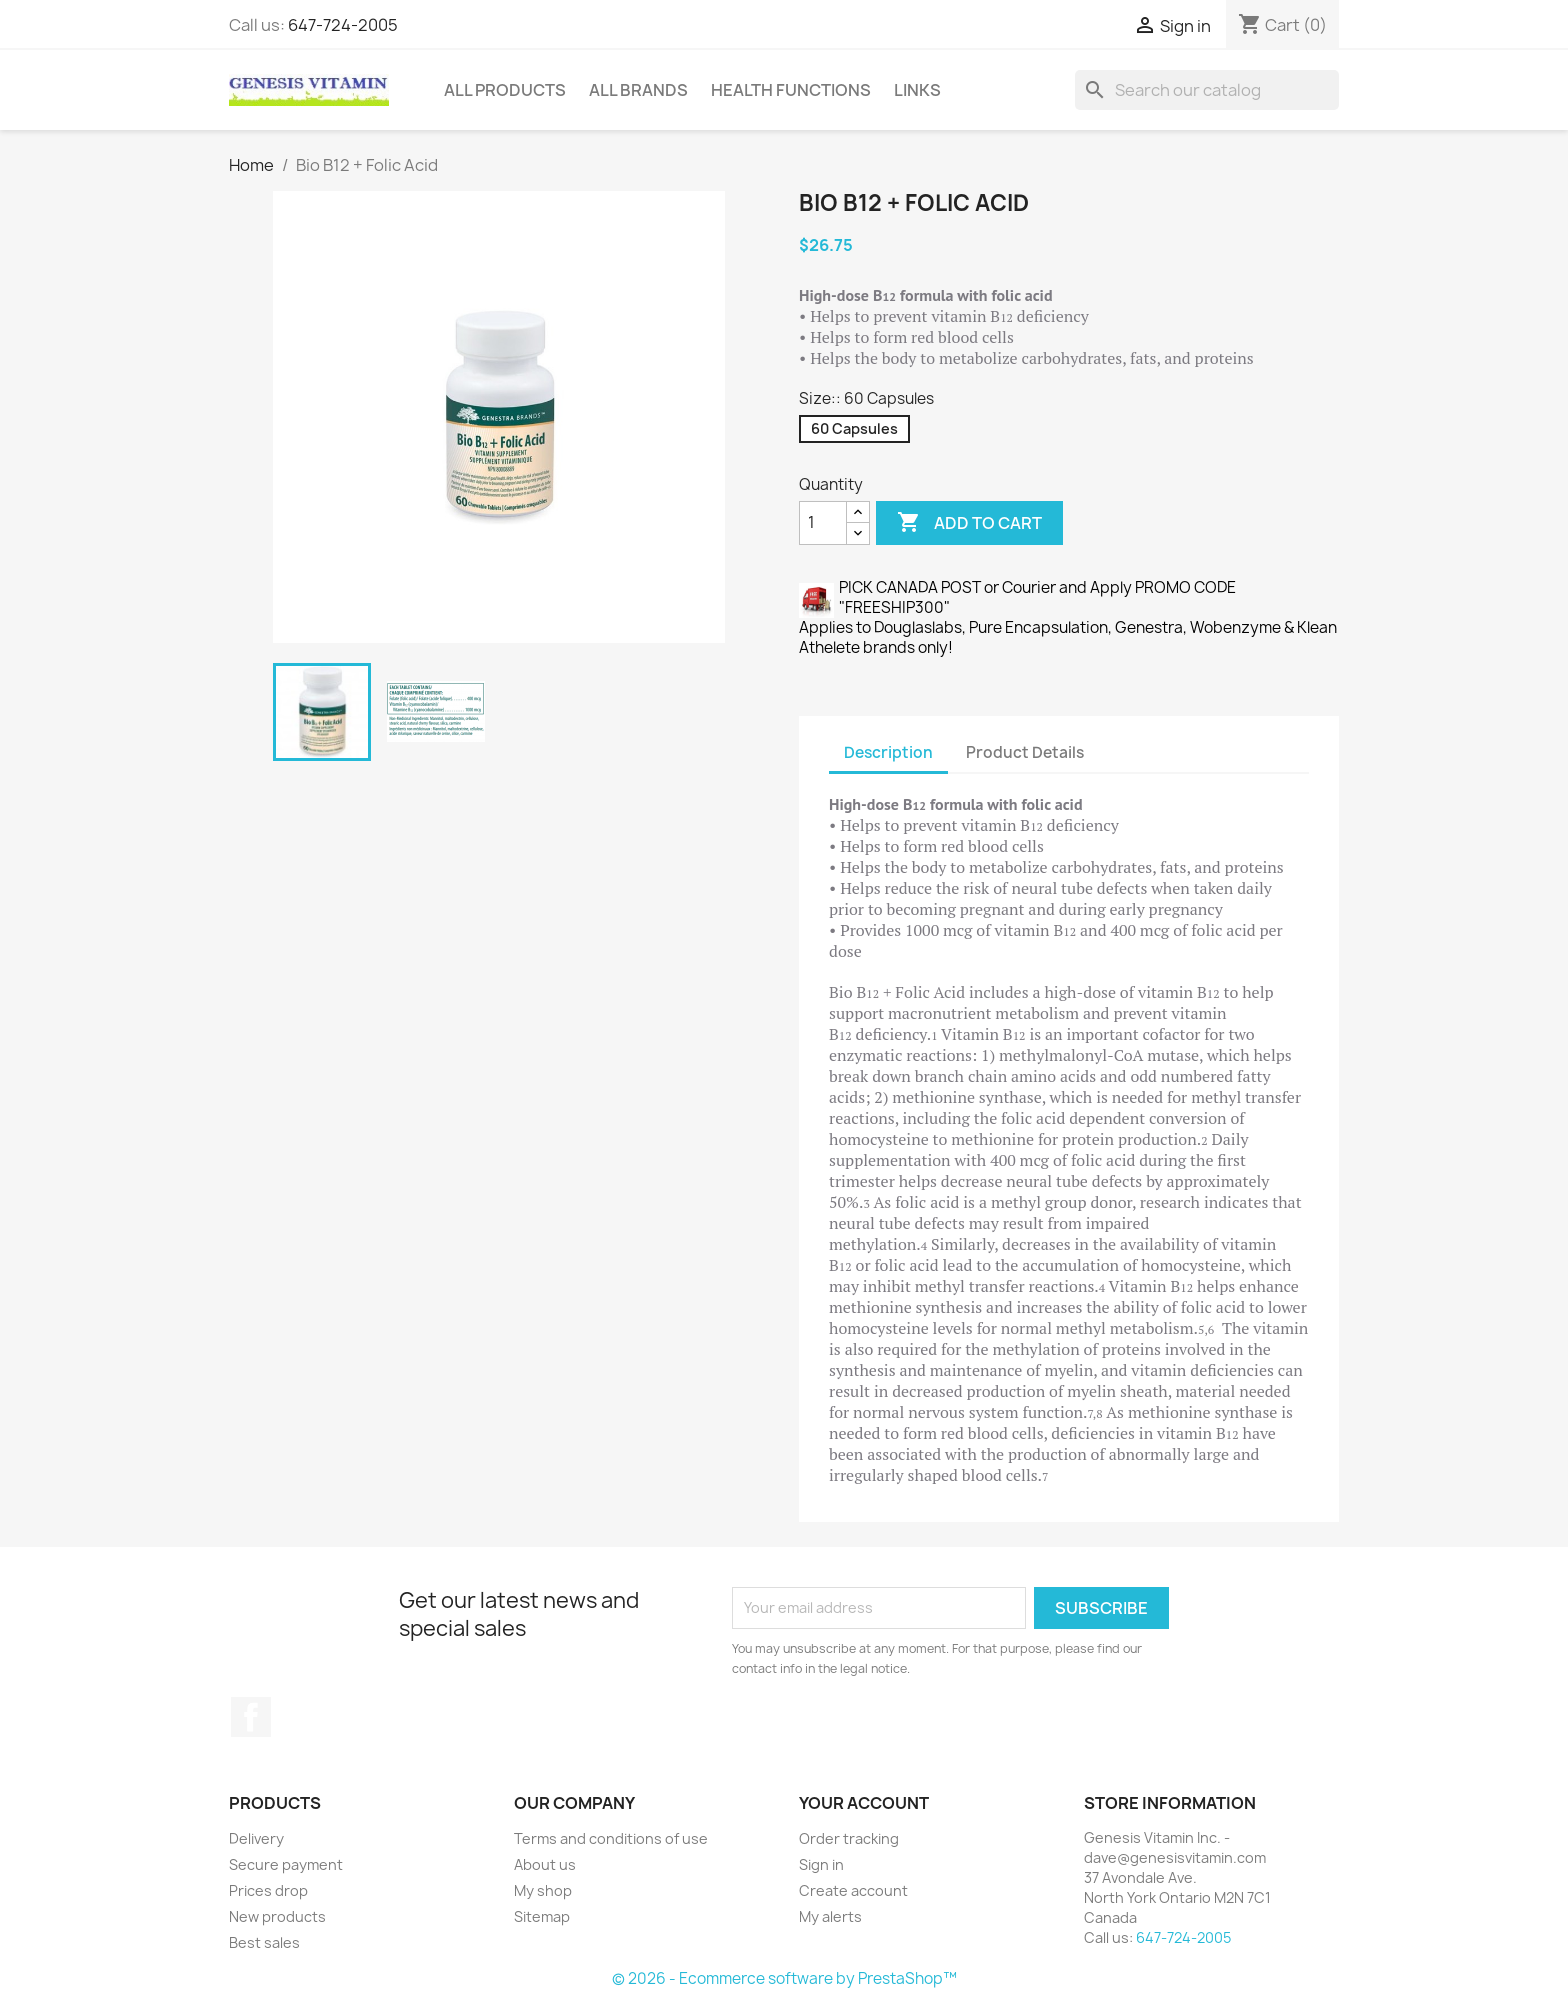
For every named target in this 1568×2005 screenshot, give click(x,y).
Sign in (821, 1864)
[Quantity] (823, 523)
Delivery (256, 1838)
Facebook (251, 1717)
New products (277, 1916)
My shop (543, 1890)
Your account (864, 1803)
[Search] (1207, 90)
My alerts (830, 1916)
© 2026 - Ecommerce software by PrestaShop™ (784, 1978)
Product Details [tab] (1025, 752)
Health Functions (791, 90)
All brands (638, 90)
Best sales (264, 1942)
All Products (505, 90)
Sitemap (542, 1916)
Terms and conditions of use (611, 1838)
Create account (853, 1890)
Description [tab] (888, 752)
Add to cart (969, 523)
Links (917, 90)
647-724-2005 (343, 25)
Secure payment (286, 1864)
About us (545, 1864)
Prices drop (268, 1890)
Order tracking (849, 1838)
